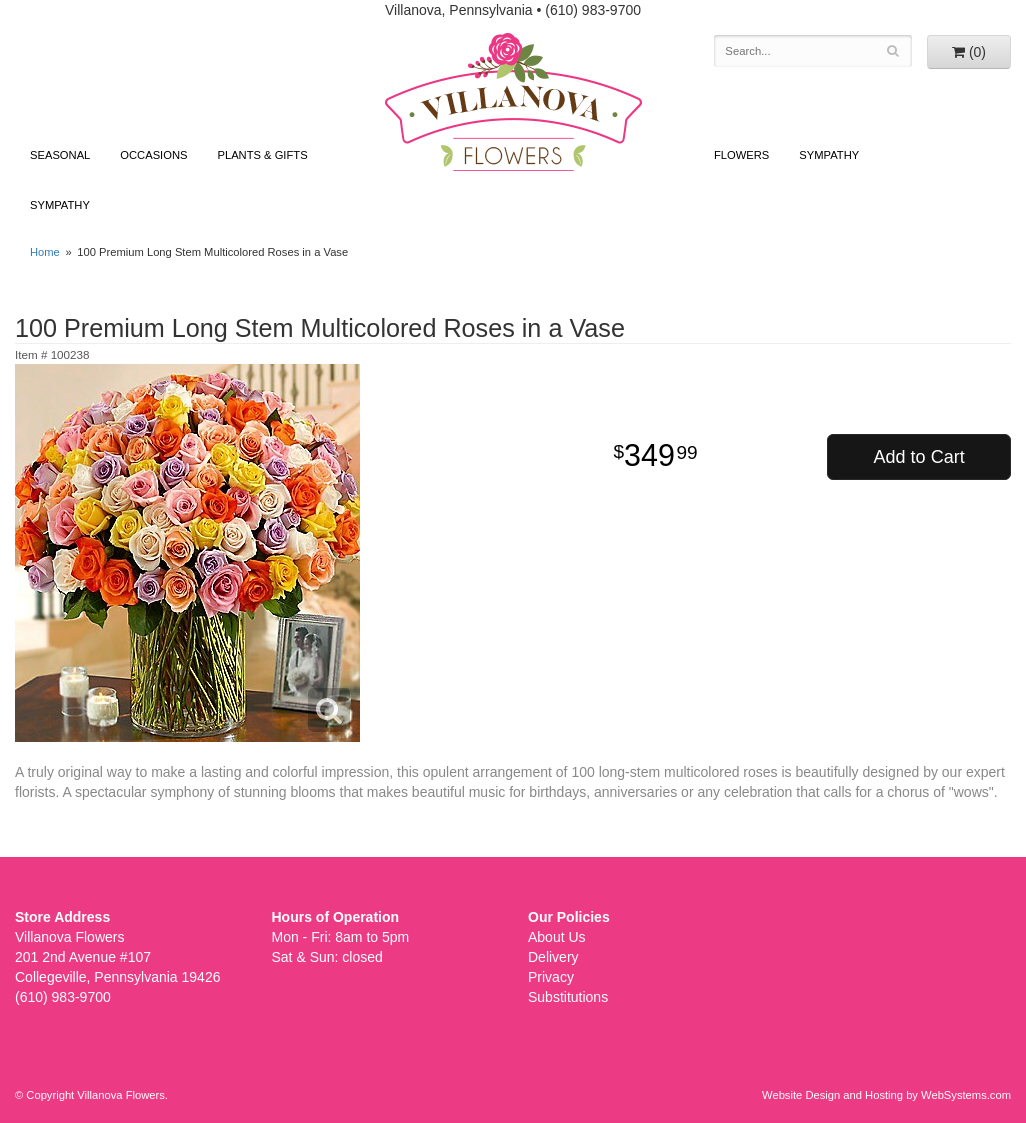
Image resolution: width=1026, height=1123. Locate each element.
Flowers (741, 155)
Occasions (153, 155)
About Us (557, 937)
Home (45, 252)
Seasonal (60, 155)
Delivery (553, 957)
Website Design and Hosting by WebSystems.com (886, 1095)
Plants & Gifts (262, 155)
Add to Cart (919, 457)
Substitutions (568, 997)
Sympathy (60, 205)
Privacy (551, 977)
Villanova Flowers (513, 102)
